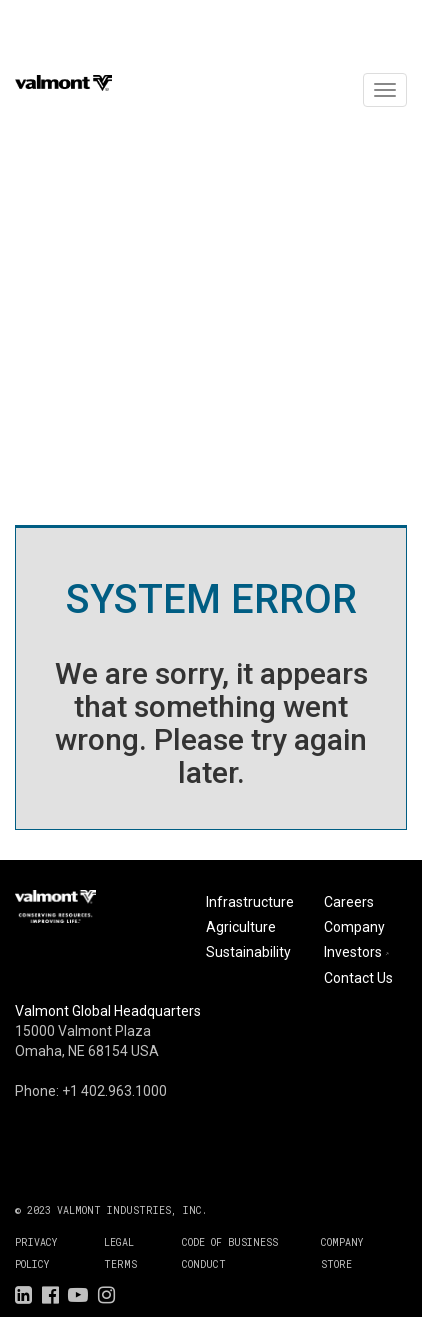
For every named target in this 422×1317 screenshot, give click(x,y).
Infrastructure (250, 902)
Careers (349, 902)
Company (354, 927)
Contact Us (358, 978)
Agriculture (241, 927)
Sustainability (248, 952)
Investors (358, 952)
